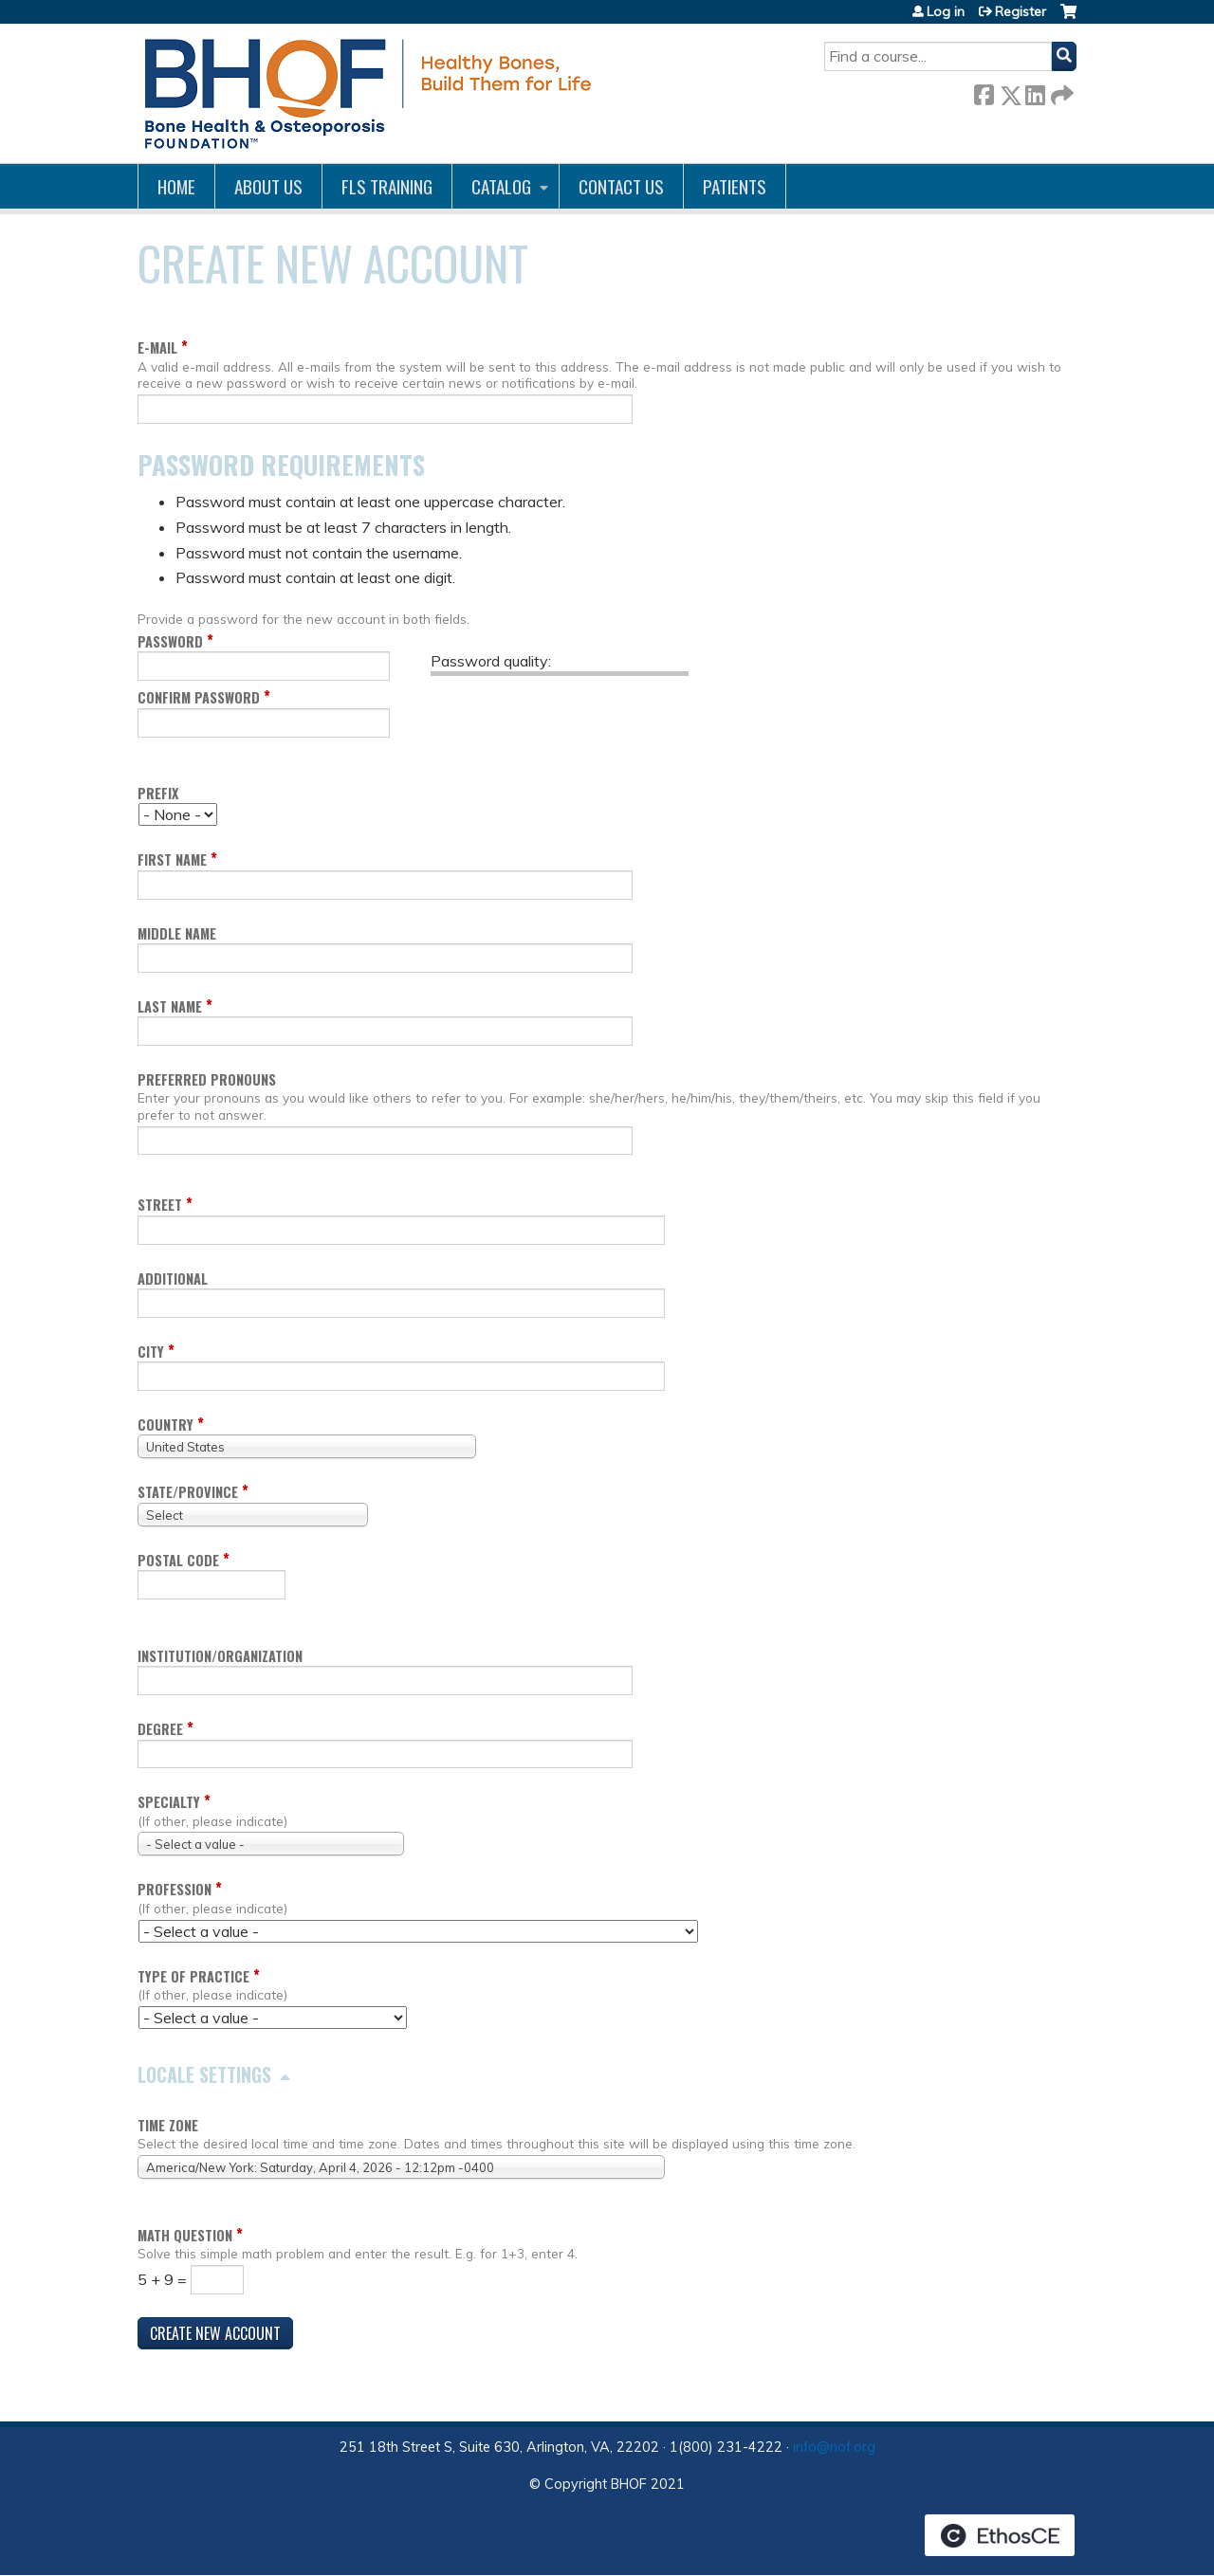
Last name (170, 1006)
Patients (734, 186)
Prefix (158, 793)
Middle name (177, 933)
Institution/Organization (220, 1656)
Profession (175, 1889)
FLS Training (386, 186)
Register (1020, 11)
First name (172, 859)
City (151, 1351)
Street (160, 1205)
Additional (173, 1278)
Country (165, 1424)
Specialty (169, 1802)
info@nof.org (834, 2447)
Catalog (501, 186)
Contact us (621, 186)
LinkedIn (1034, 91)
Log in (946, 11)
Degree (160, 1729)
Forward (1060, 91)
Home (176, 186)
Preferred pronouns (207, 1079)
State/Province (188, 1492)
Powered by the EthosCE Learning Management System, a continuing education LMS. (999, 2535)
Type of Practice (193, 1976)
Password (170, 641)
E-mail (157, 347)
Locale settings (204, 2074)
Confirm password (199, 697)
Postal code (178, 1560)
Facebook (983, 91)
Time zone (168, 2125)
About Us (268, 186)
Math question (185, 2235)
